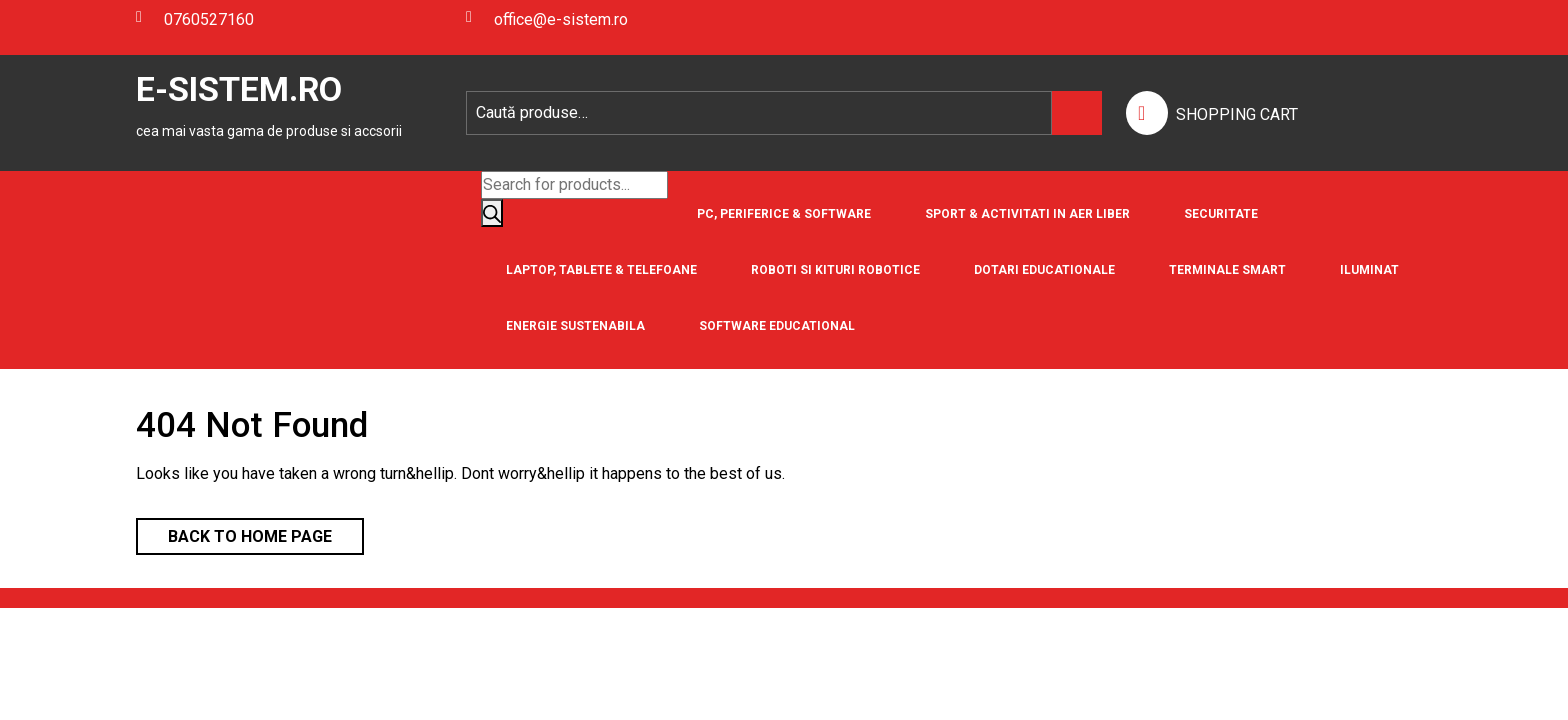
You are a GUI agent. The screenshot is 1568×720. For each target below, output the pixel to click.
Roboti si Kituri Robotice (835, 270)
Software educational (777, 326)
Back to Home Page (234, 532)
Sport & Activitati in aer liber (1027, 214)
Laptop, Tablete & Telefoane (601, 270)
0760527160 (195, 19)
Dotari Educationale (1044, 270)
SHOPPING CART (1237, 114)
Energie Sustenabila (575, 326)
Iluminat (1369, 270)
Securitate (1221, 214)
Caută (1077, 113)
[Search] (492, 213)
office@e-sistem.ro (547, 19)
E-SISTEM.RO (239, 89)
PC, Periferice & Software (784, 214)
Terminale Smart (1227, 270)
